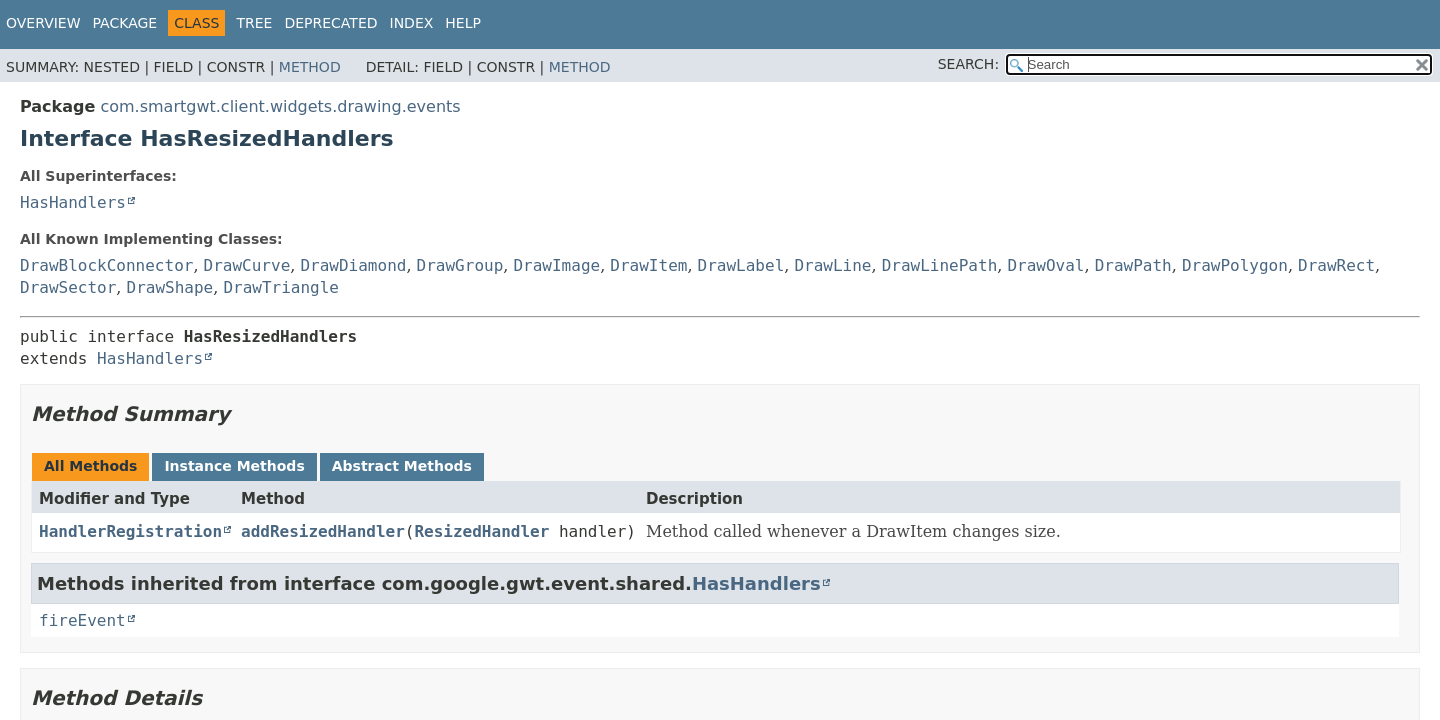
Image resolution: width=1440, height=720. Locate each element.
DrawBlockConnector (106, 265)
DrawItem (648, 265)
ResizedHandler (481, 531)
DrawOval (1045, 265)
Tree (254, 23)
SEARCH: (968, 64)
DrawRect (1336, 265)
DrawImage (556, 265)
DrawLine (832, 265)
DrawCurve (247, 265)
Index (412, 23)
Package (125, 23)
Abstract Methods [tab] (402, 466)
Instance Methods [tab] (234, 466)
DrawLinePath (940, 265)
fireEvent (82, 620)
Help (463, 23)
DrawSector (68, 287)
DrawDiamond (353, 265)
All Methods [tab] (90, 466)
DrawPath (1133, 265)
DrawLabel (741, 265)
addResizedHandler (323, 531)
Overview (43, 23)
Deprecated (330, 23)
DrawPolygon (1235, 265)
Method (310, 67)
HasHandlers (73, 202)
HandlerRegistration (130, 531)
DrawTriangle (281, 287)
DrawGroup (460, 265)
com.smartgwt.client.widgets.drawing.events (280, 106)
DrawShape (170, 287)
